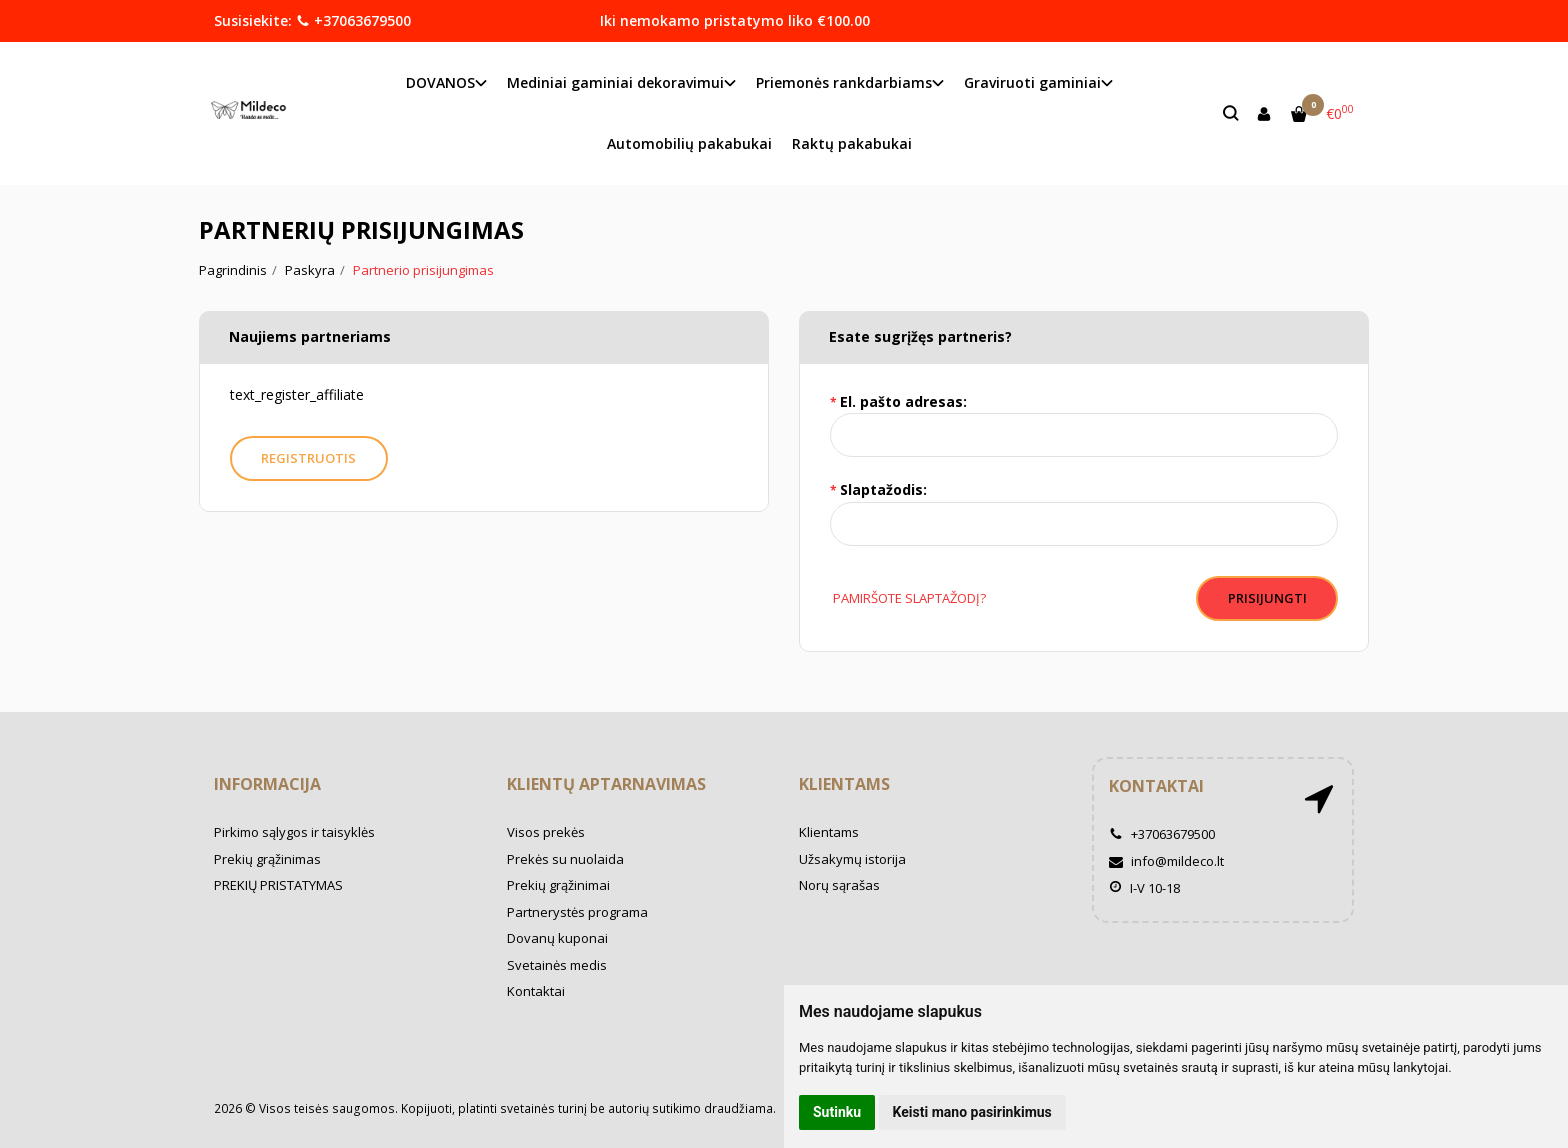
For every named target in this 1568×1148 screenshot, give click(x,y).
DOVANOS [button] (440, 82)
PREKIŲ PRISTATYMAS (278, 885)
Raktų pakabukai (852, 143)
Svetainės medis (557, 965)
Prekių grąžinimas (267, 859)
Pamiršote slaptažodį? (908, 598)
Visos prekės (546, 832)
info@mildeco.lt (1166, 861)
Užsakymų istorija (852, 859)
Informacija (267, 784)
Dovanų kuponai (557, 938)
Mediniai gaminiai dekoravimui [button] (615, 82)
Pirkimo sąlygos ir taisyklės (294, 832)
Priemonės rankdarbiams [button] (844, 82)
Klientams (844, 784)
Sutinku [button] (837, 1112)
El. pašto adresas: (903, 401)
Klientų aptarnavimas (606, 784)
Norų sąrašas (839, 885)
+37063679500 (353, 20)
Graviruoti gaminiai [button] (1032, 82)
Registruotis (309, 458)
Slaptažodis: (883, 489)
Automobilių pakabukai (689, 143)
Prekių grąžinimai (558, 885)
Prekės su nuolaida (565, 859)
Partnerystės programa (577, 912)
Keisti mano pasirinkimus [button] (972, 1112)
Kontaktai (536, 991)
